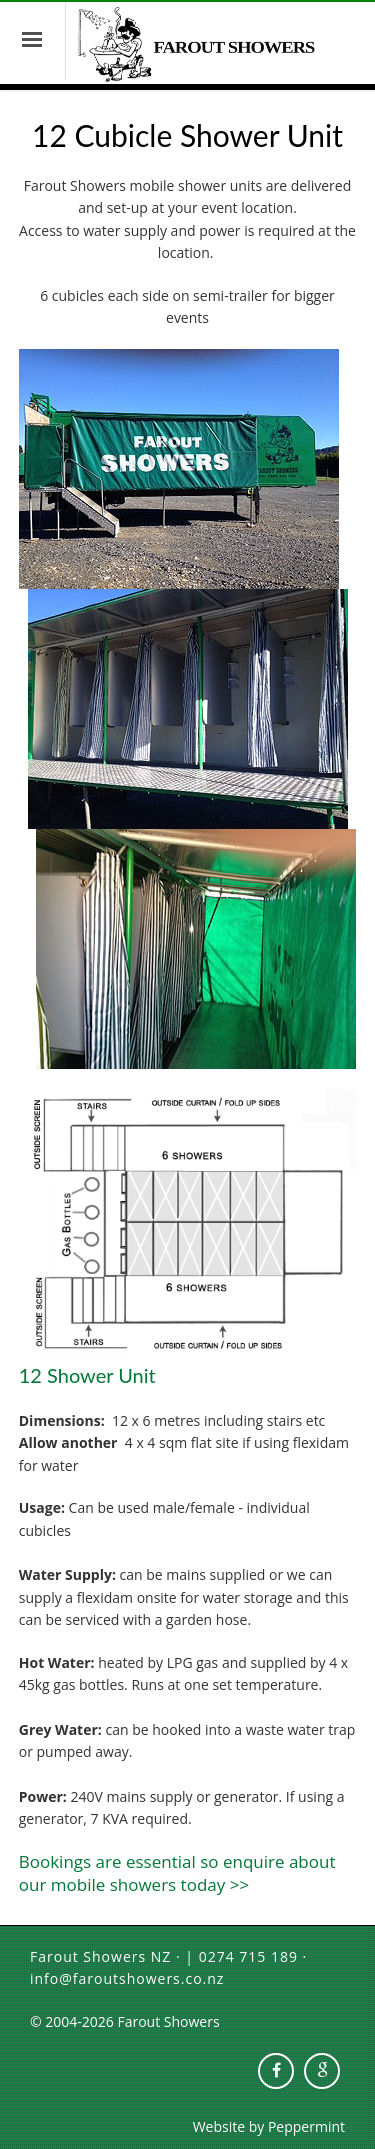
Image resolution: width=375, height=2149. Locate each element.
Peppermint (306, 2126)
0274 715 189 (248, 1956)
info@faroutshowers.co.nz (127, 1978)
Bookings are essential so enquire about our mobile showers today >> (177, 1873)
